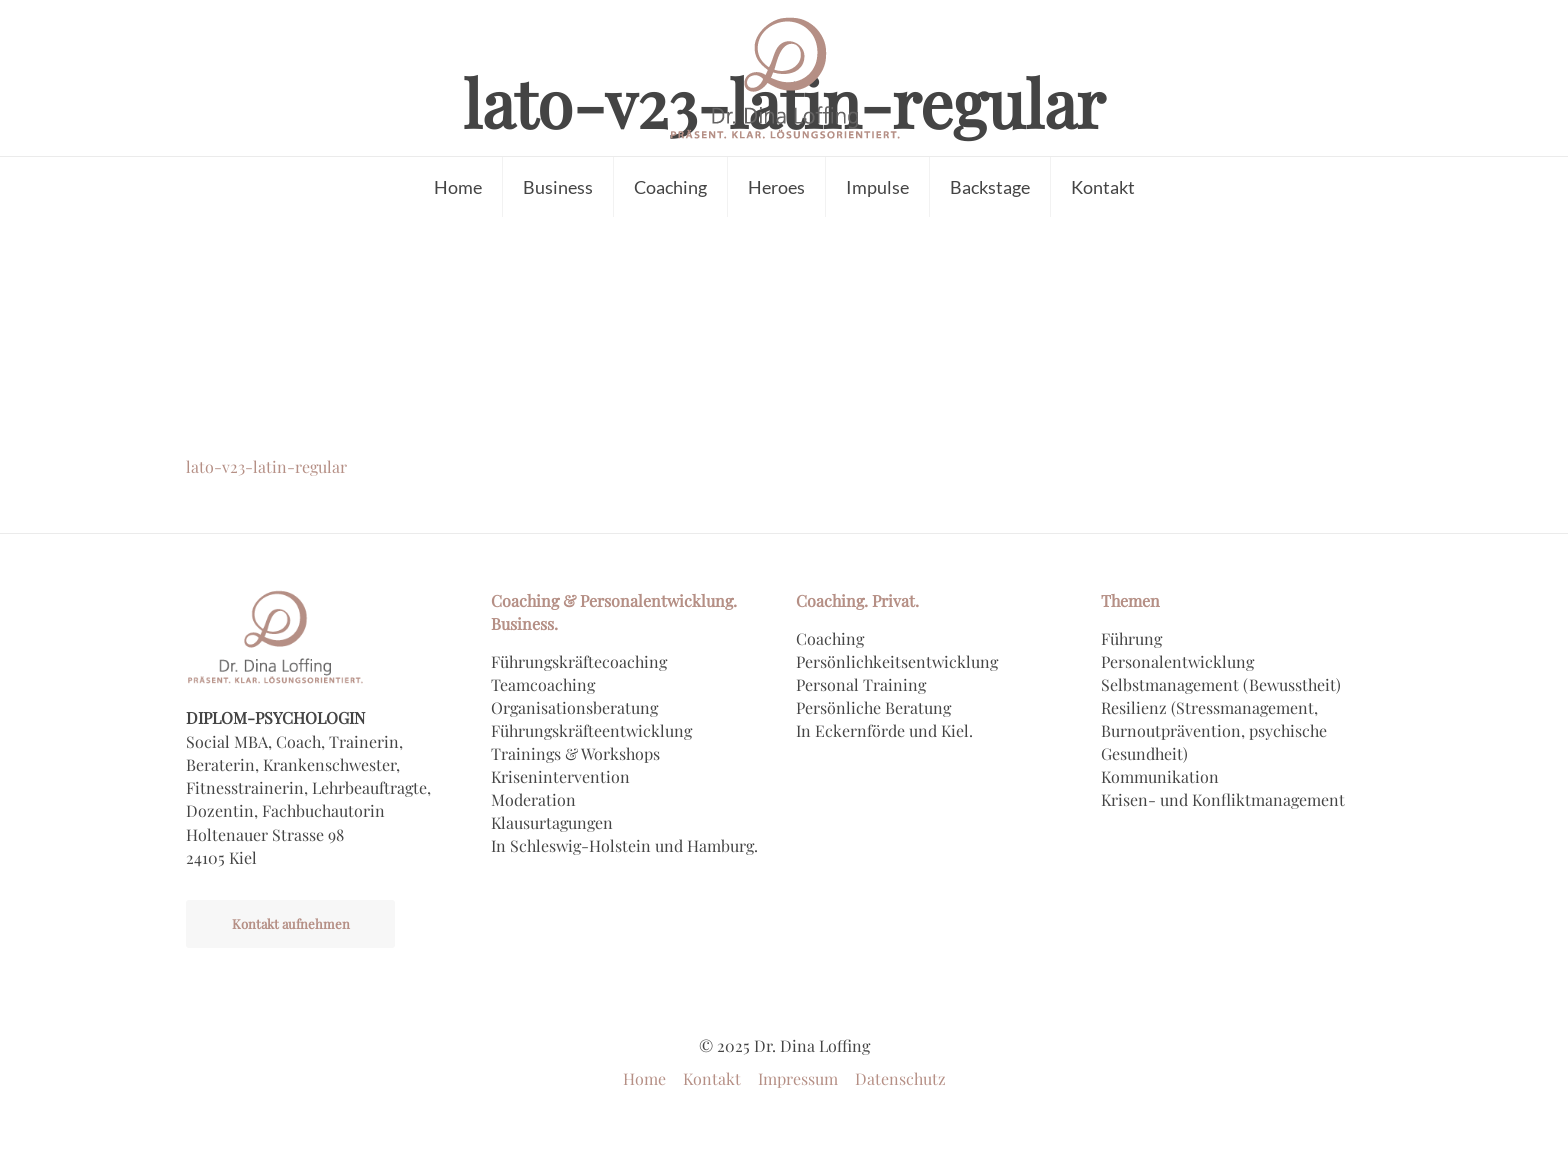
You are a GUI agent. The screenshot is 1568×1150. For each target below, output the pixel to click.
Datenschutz (900, 1078)
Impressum (798, 1078)
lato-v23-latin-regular (266, 466)
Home (644, 1078)
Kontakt (712, 1078)
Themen (1130, 600)
